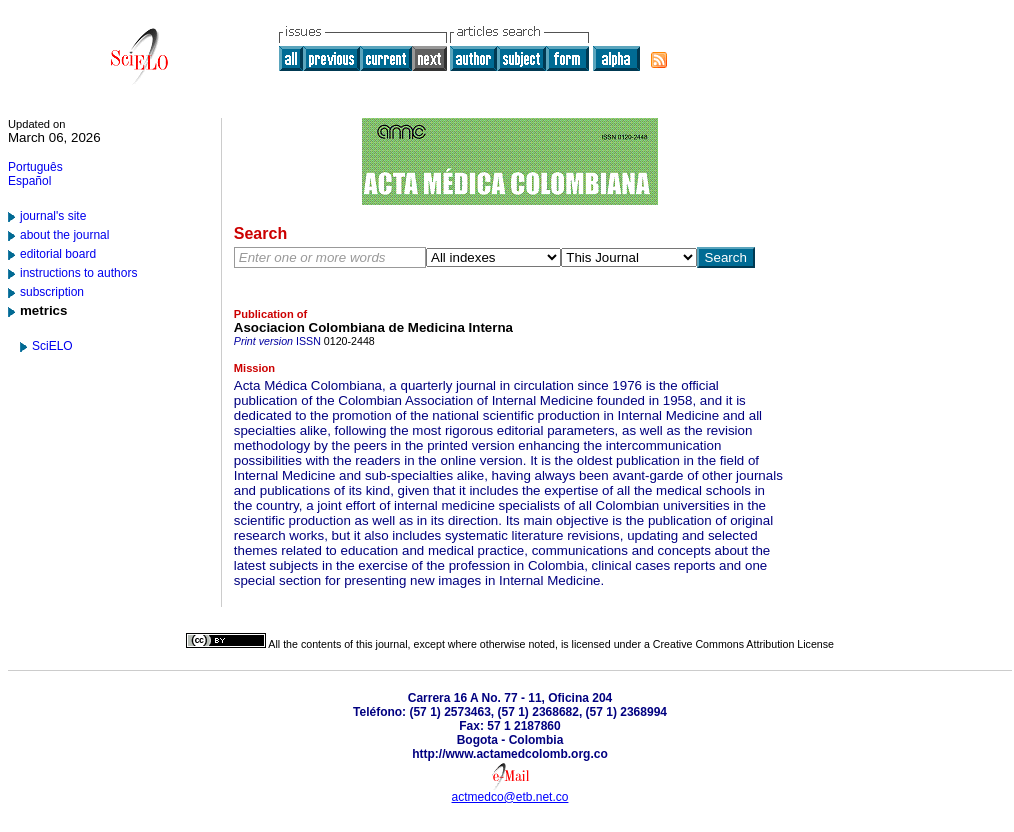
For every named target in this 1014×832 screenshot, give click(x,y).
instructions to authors (78, 273)
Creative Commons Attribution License (743, 644)
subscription (52, 292)
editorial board (58, 254)
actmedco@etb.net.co (510, 797)
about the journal (64, 235)
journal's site (53, 216)
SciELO (52, 346)
